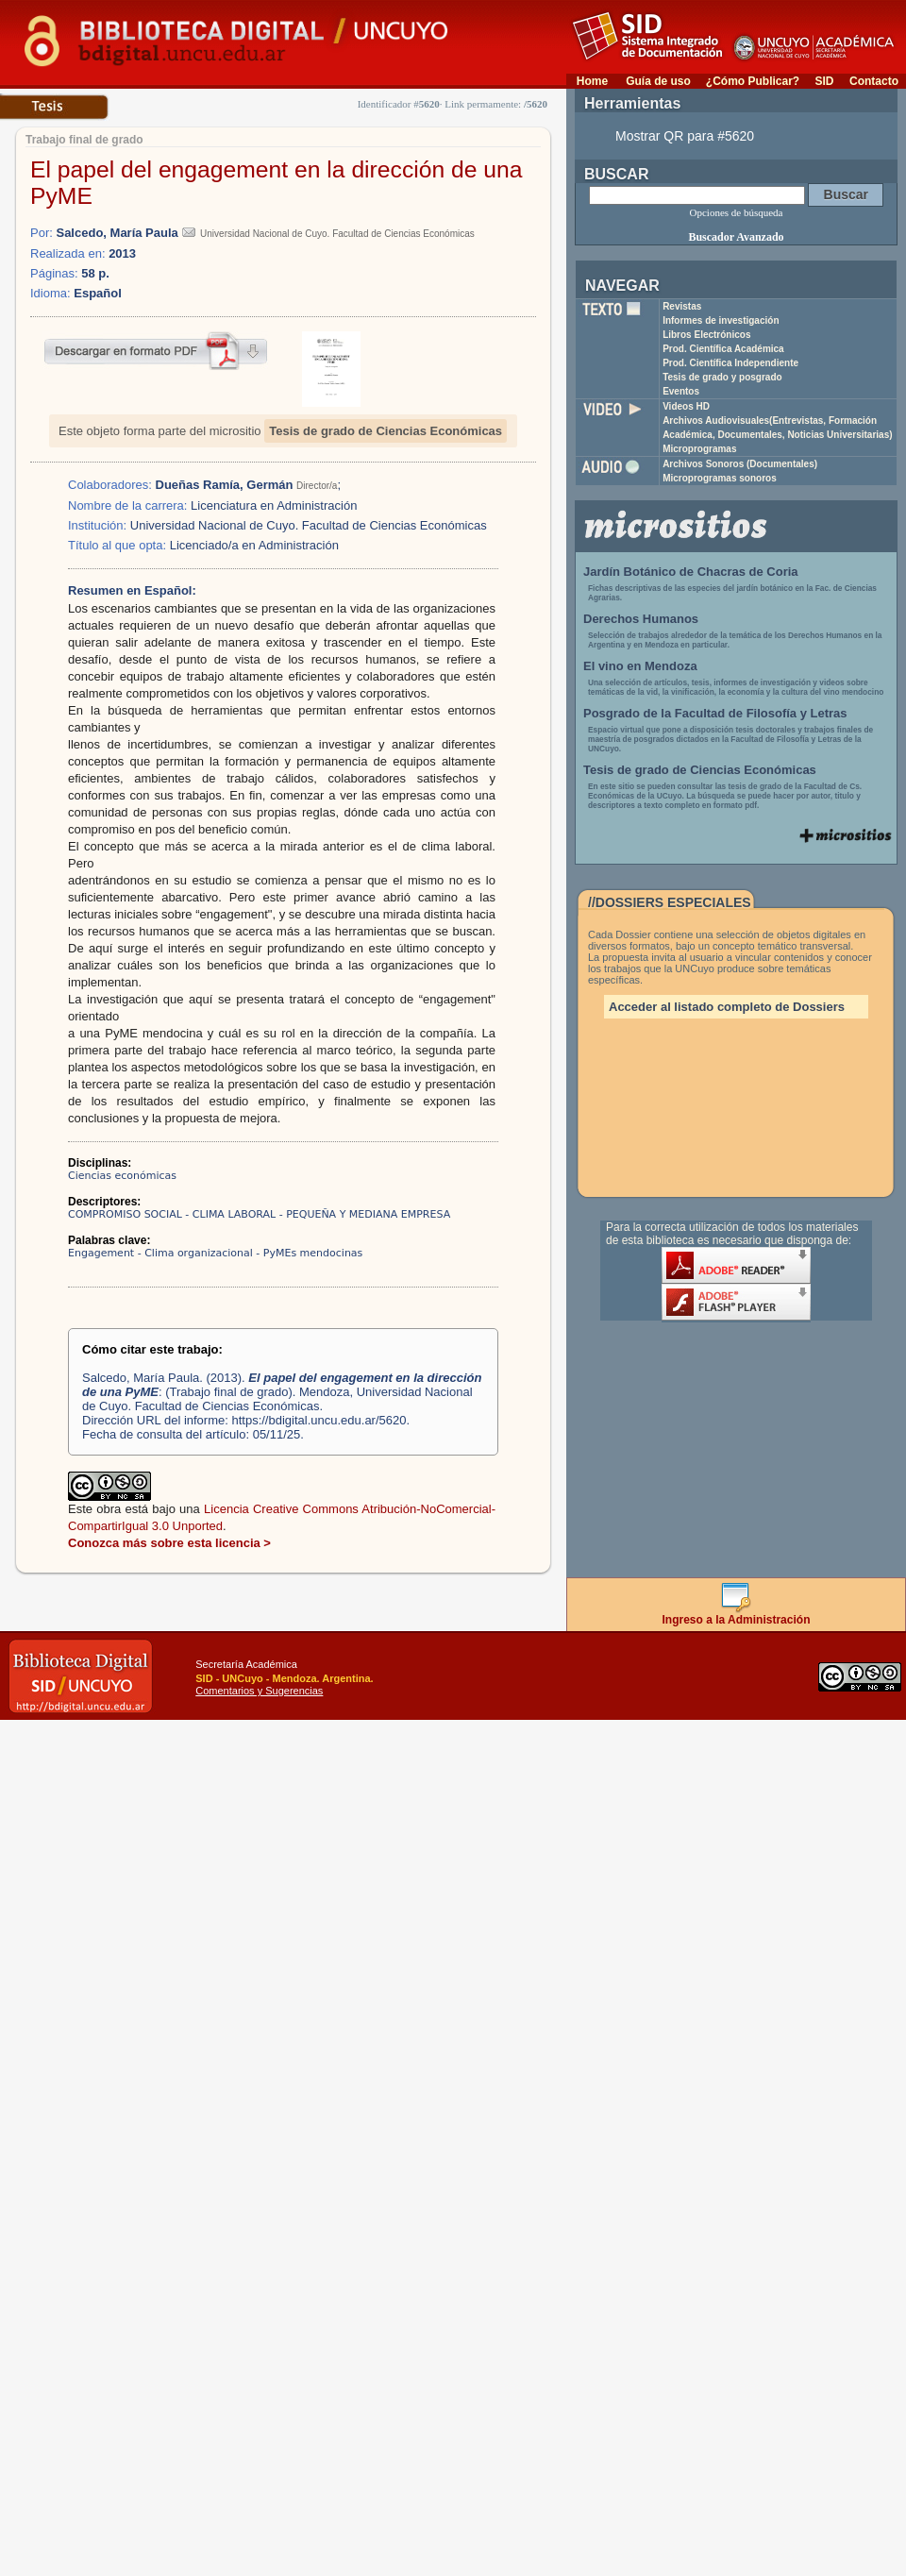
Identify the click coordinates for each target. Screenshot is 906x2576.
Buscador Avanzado (735, 237)
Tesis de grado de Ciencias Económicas (385, 431)
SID (823, 81)
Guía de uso (658, 81)
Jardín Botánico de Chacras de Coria (690, 571)
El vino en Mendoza (640, 666)
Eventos (681, 391)
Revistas (682, 306)
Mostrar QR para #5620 (684, 135)
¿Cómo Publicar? (752, 81)
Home (592, 81)
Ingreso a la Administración (737, 1614)
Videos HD (686, 406)
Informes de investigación (721, 320)
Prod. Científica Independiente (730, 363)
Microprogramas (699, 449)
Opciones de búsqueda (736, 212)
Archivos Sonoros (740, 464)
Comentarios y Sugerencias (259, 1690)
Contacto (873, 81)
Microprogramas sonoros (720, 478)
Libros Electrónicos (706, 334)
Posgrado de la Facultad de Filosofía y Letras (715, 713)
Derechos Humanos (640, 619)
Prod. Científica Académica (723, 349)
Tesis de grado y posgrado (722, 377)
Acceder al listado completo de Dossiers (727, 1007)
